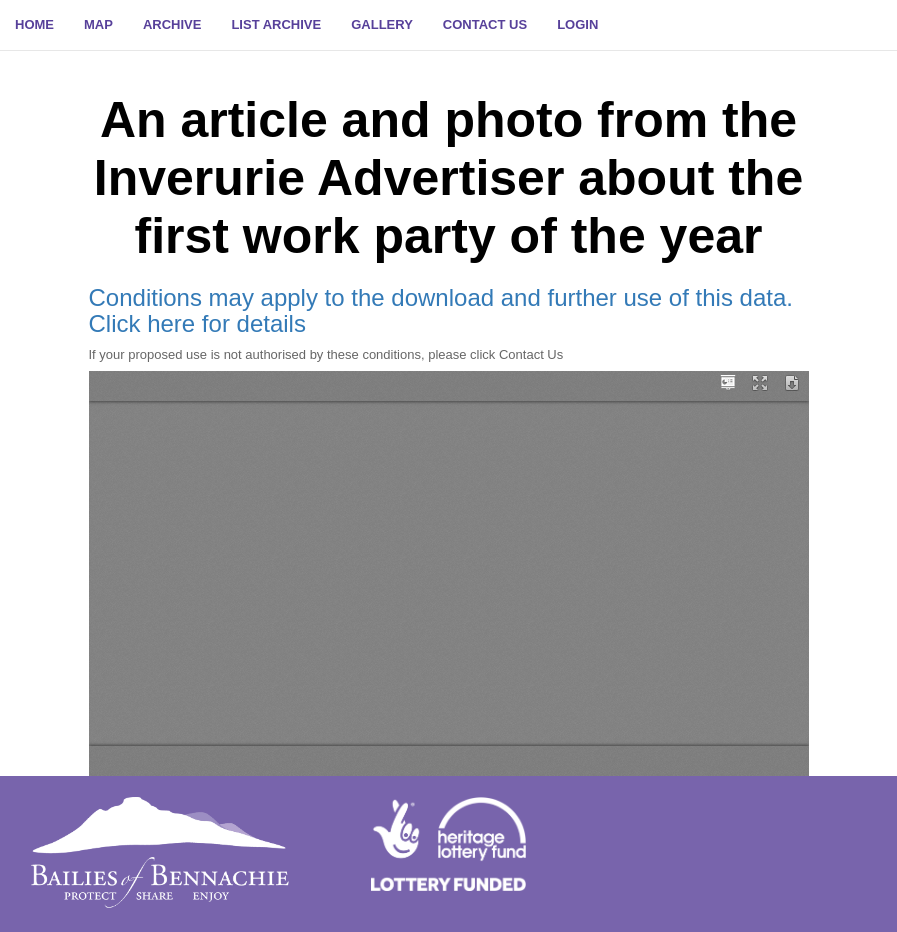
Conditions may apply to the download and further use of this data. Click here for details (441, 310)
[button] (577, 25)
